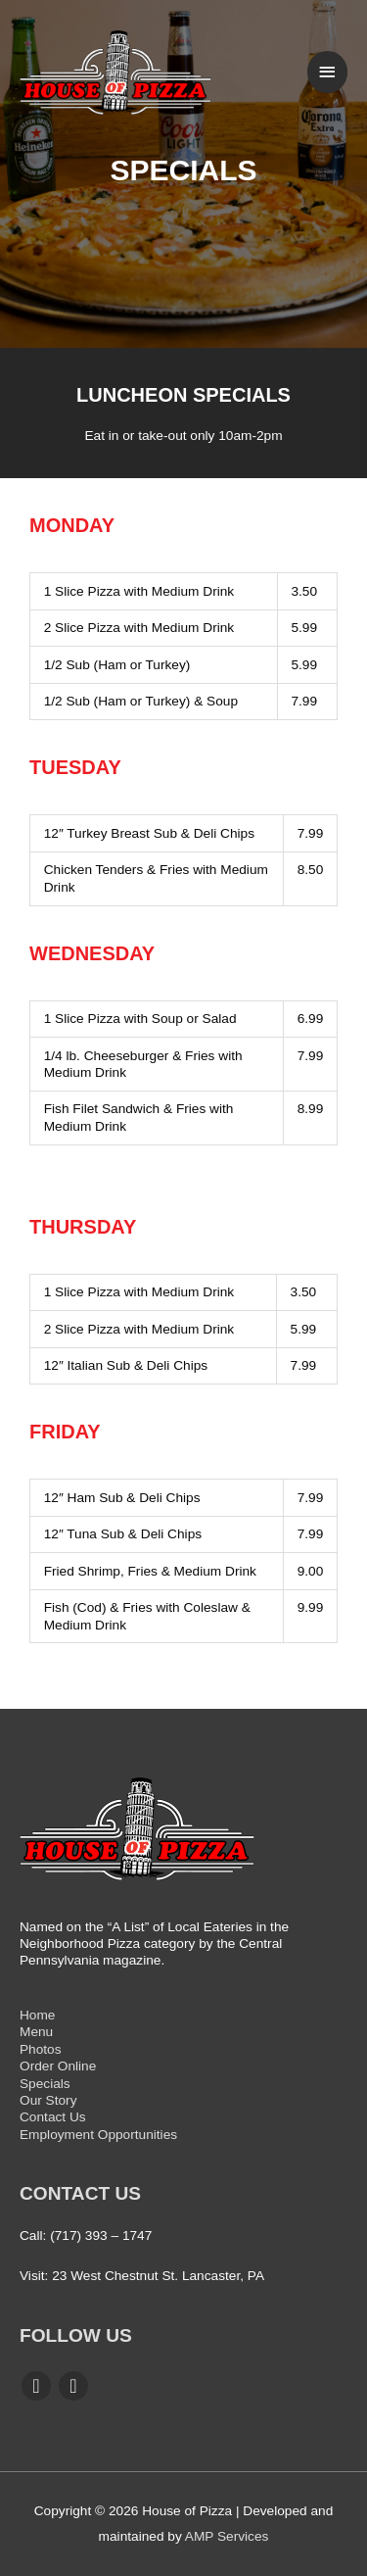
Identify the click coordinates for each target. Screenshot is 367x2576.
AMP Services (227, 2536)
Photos (41, 2049)
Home (37, 2015)
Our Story (48, 2100)
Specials (45, 2083)
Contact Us (53, 2117)
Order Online (58, 2066)
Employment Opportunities (98, 2134)
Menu (36, 2031)
